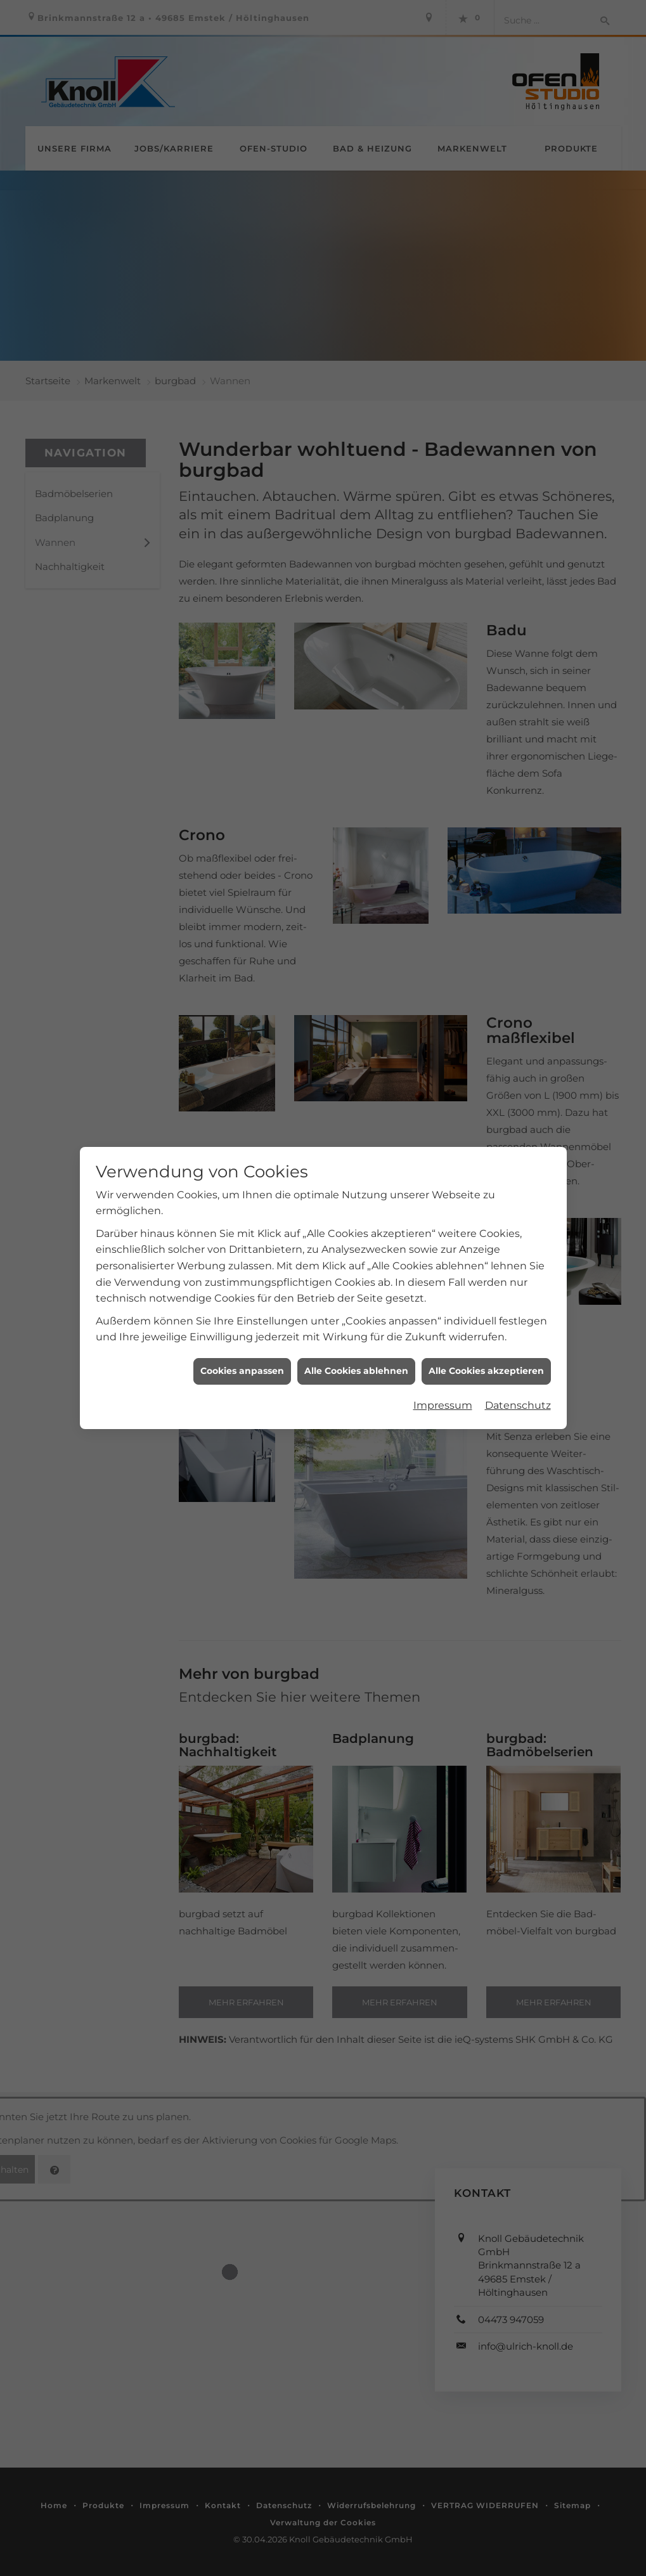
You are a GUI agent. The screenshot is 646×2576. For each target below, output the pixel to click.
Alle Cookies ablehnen (356, 1361)
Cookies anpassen (242, 1361)
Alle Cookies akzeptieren (486, 1361)
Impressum (442, 1395)
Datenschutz (518, 1395)
